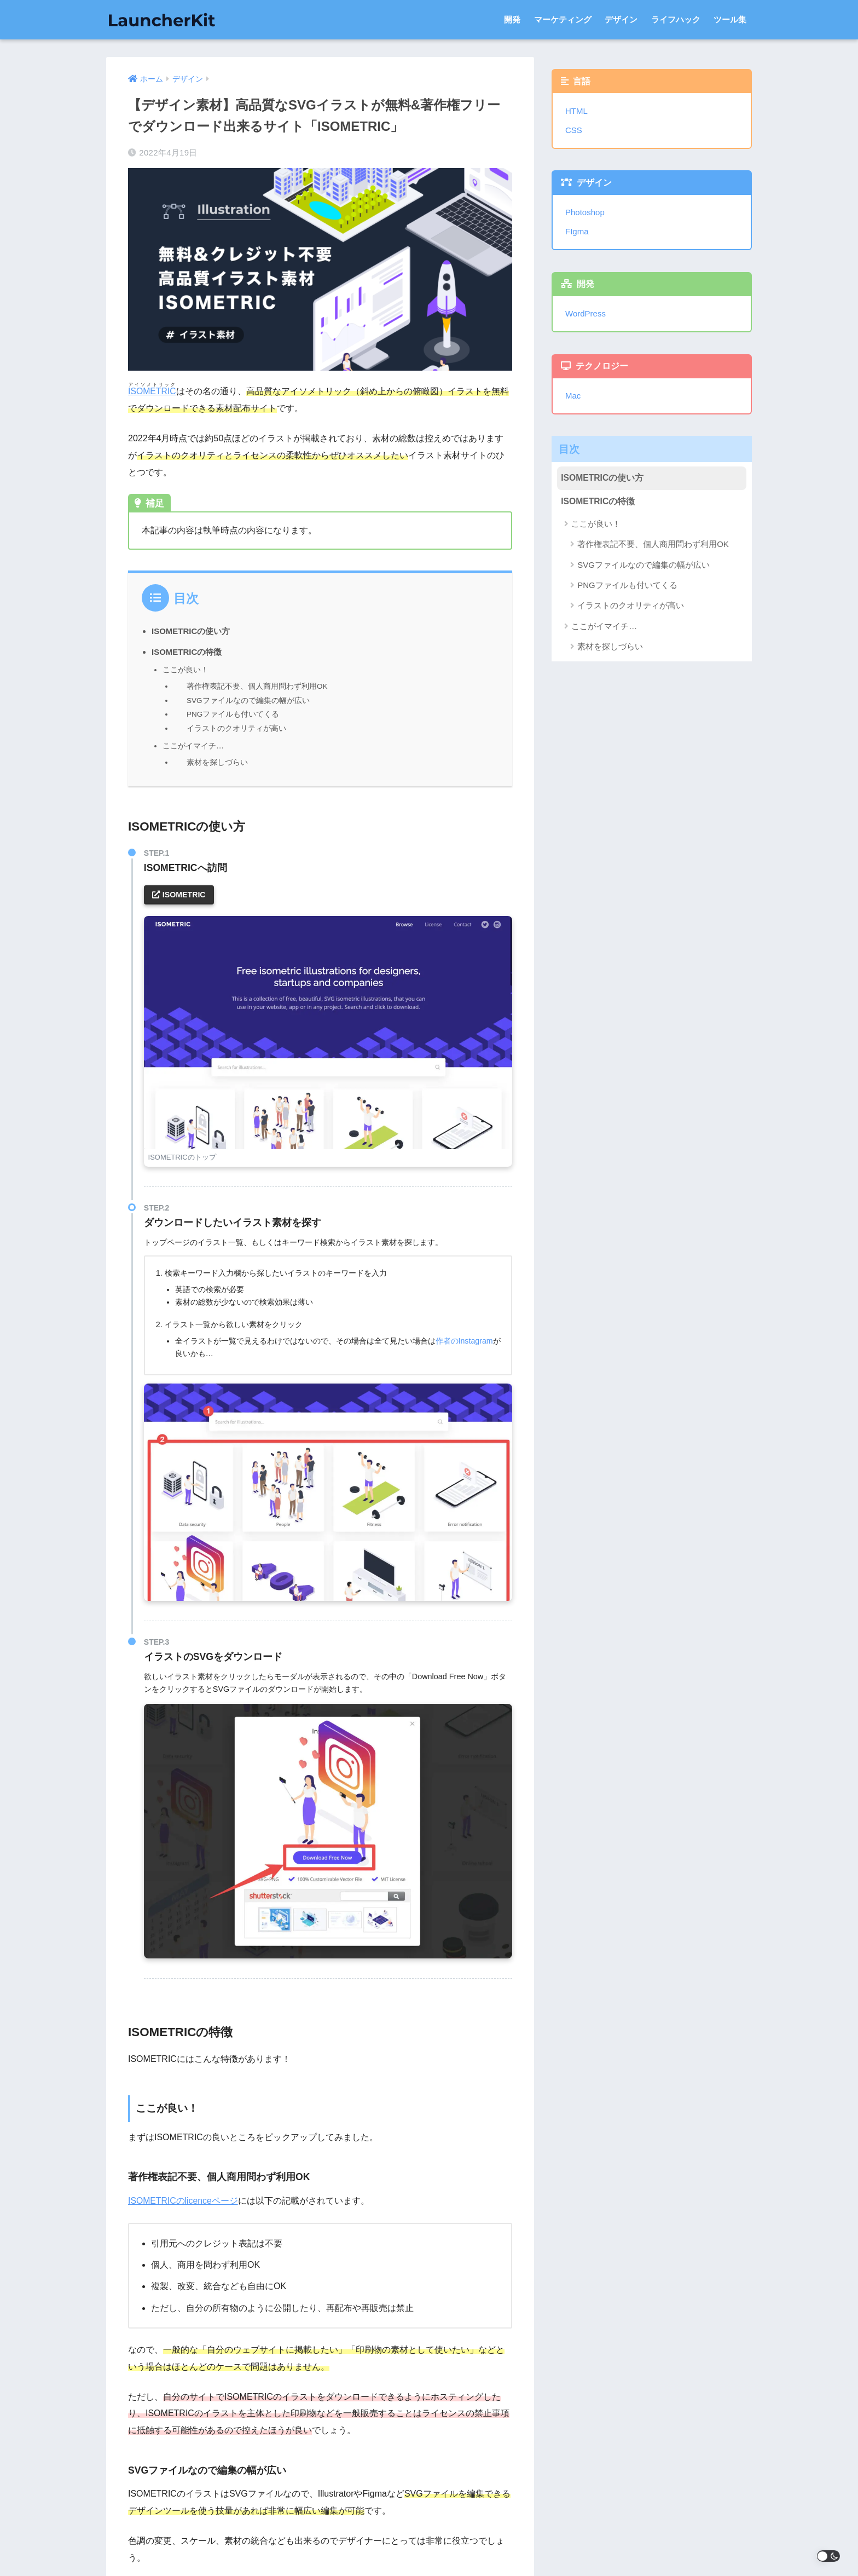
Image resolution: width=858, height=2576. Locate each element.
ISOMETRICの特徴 (187, 651)
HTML (576, 111)
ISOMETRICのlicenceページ (183, 2199)
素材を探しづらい (217, 761)
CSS (573, 130)
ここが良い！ (185, 669)
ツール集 (730, 19)
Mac (573, 395)
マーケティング (563, 19)
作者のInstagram (465, 1339)
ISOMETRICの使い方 (191, 631)
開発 (512, 19)
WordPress (585, 313)
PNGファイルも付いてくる (233, 714)
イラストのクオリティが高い (236, 727)
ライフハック (675, 19)
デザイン (621, 19)
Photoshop (585, 212)
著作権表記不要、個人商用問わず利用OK (257, 686)
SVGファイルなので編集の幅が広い (248, 700)
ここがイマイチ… (193, 744)
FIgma (577, 231)
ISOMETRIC (152, 391)
